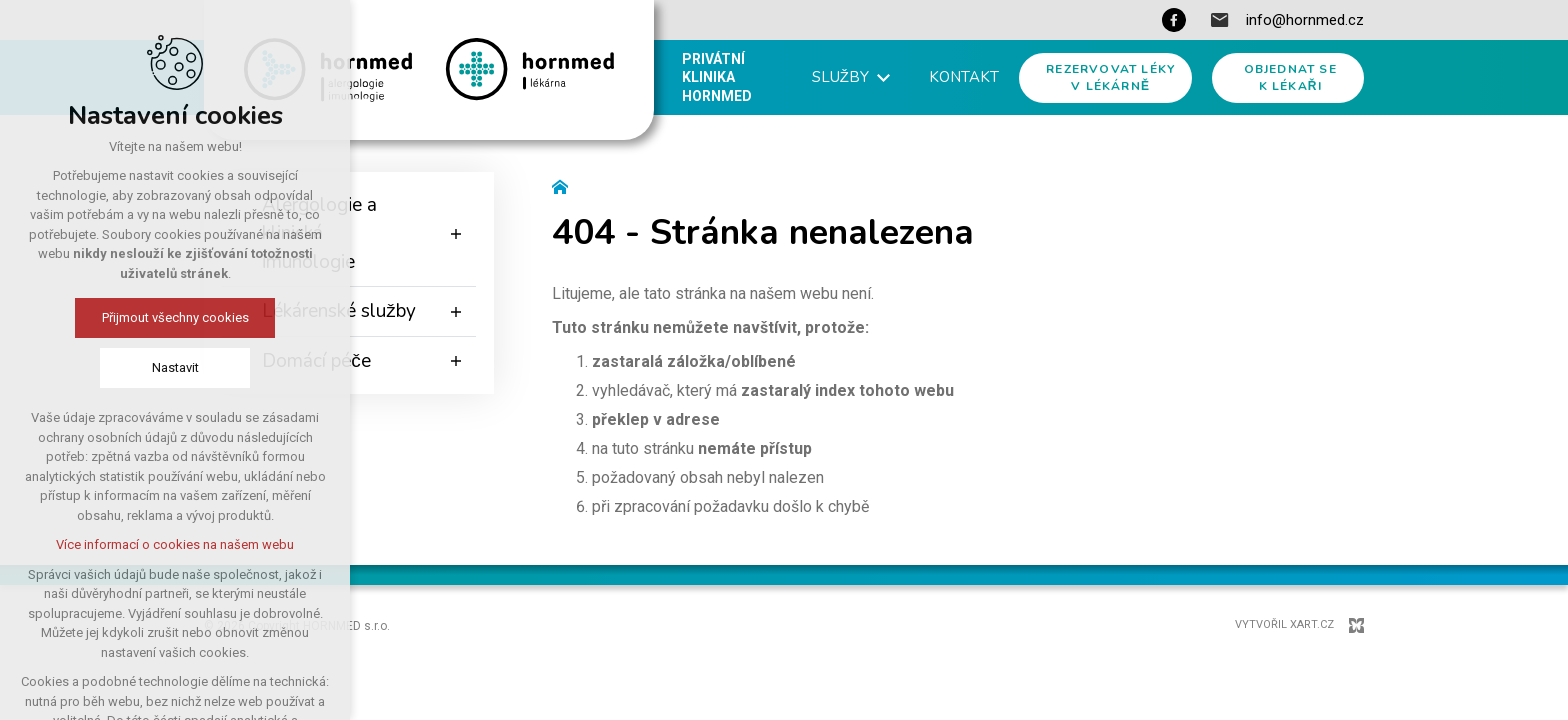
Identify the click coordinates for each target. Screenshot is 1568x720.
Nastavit (162, 367)
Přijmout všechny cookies (162, 317)
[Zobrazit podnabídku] (456, 234)
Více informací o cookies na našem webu (163, 544)
